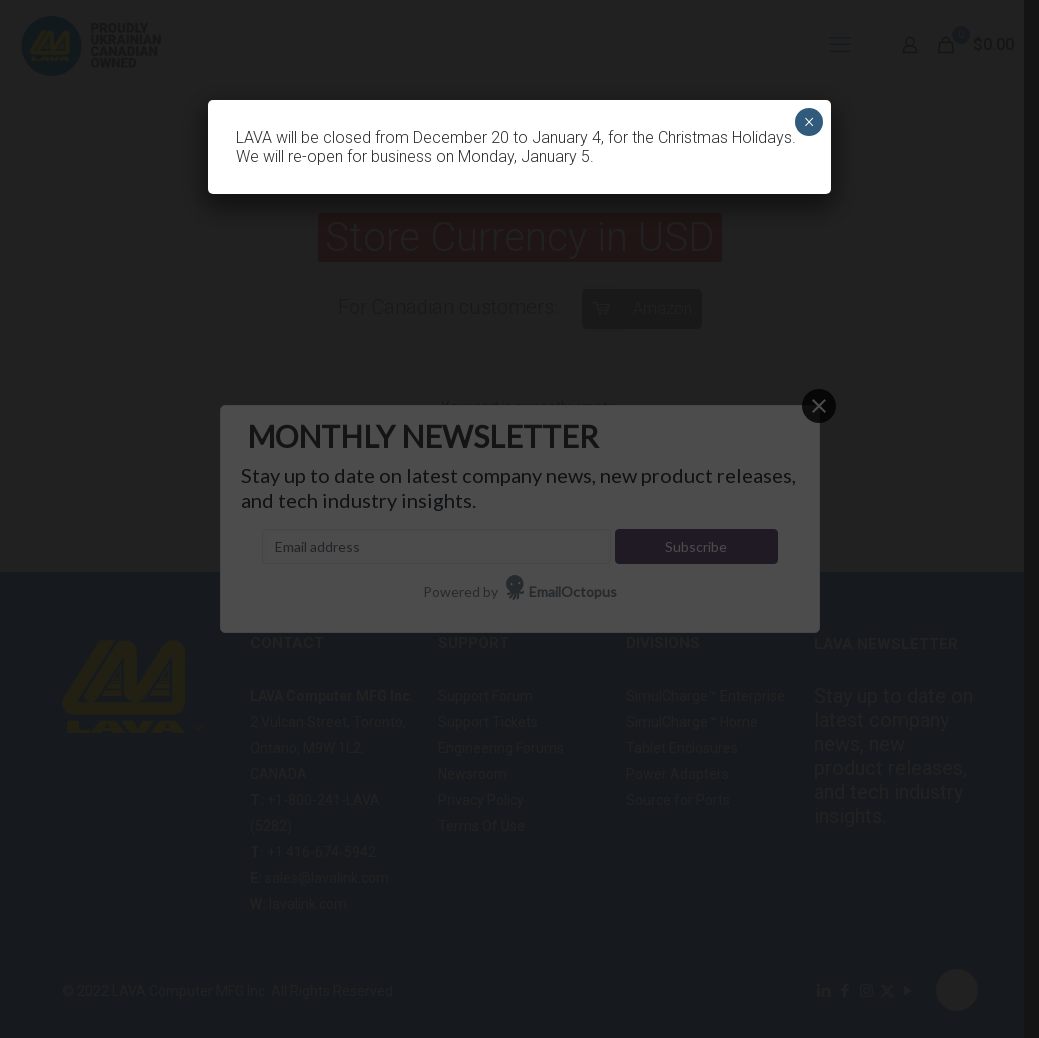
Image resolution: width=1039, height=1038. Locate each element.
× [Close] (809, 122)
